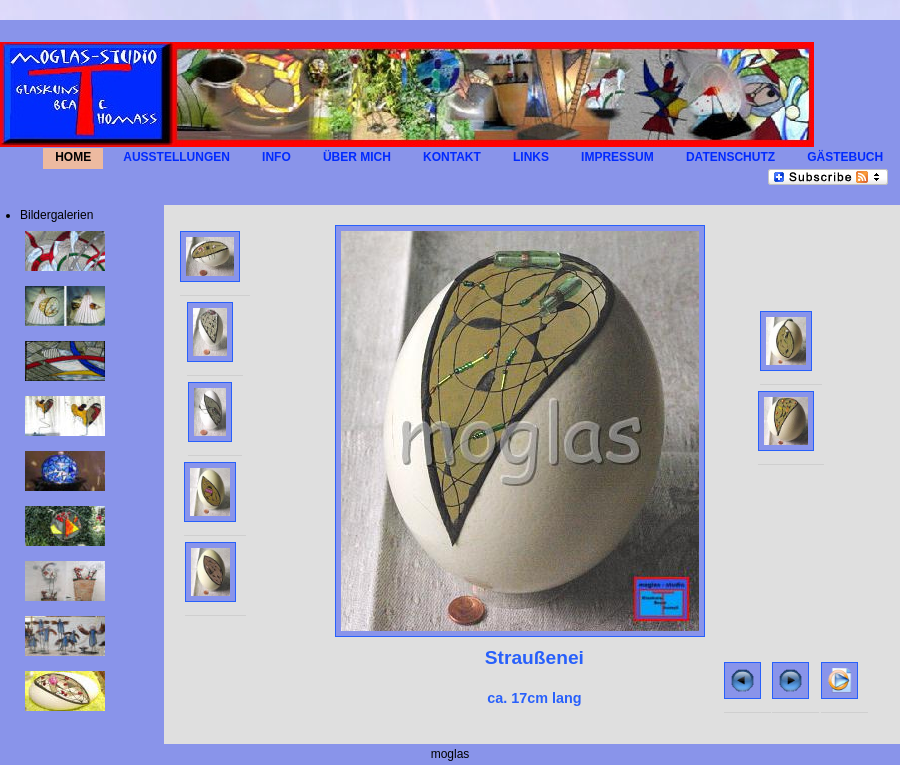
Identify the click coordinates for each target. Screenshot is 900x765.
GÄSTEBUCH (845, 158)
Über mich (357, 158)
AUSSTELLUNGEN (176, 158)
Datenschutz (730, 158)
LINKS (531, 158)
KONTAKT (452, 158)
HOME (73, 158)
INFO (276, 158)
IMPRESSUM (617, 158)
